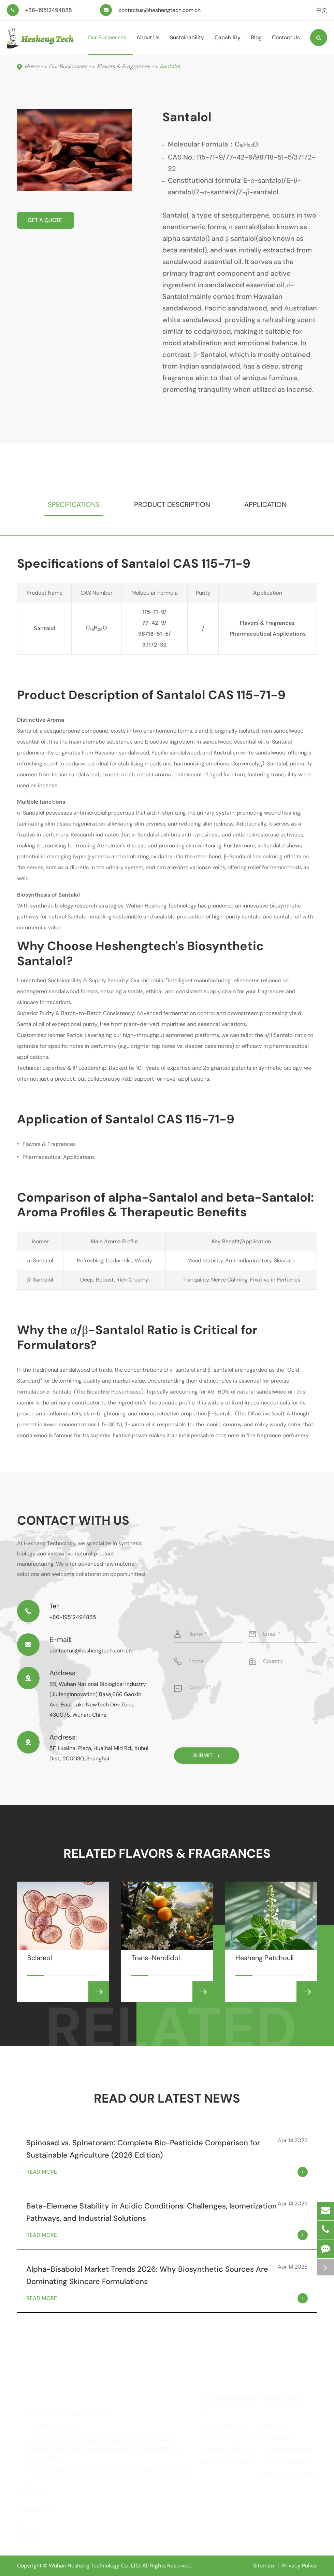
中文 (321, 10)
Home (32, 66)
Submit (206, 1755)
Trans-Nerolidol (155, 1964)
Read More (167, 2172)
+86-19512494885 (48, 10)
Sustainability (187, 44)
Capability (228, 44)
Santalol (170, 66)
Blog (256, 44)
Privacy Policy (299, 2565)
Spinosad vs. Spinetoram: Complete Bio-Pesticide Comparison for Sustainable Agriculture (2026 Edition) (143, 2149)
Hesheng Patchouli (264, 1964)
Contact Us (286, 44)
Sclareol (39, 1964)
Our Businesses (107, 44)
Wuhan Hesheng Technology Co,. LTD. (95, 2565)
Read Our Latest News (167, 2098)
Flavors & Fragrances (123, 66)
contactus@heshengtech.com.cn (159, 10)
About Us (148, 44)
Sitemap (263, 2565)
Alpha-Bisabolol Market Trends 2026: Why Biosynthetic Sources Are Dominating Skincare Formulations (147, 2275)
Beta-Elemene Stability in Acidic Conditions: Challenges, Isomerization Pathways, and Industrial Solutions (151, 2212)
